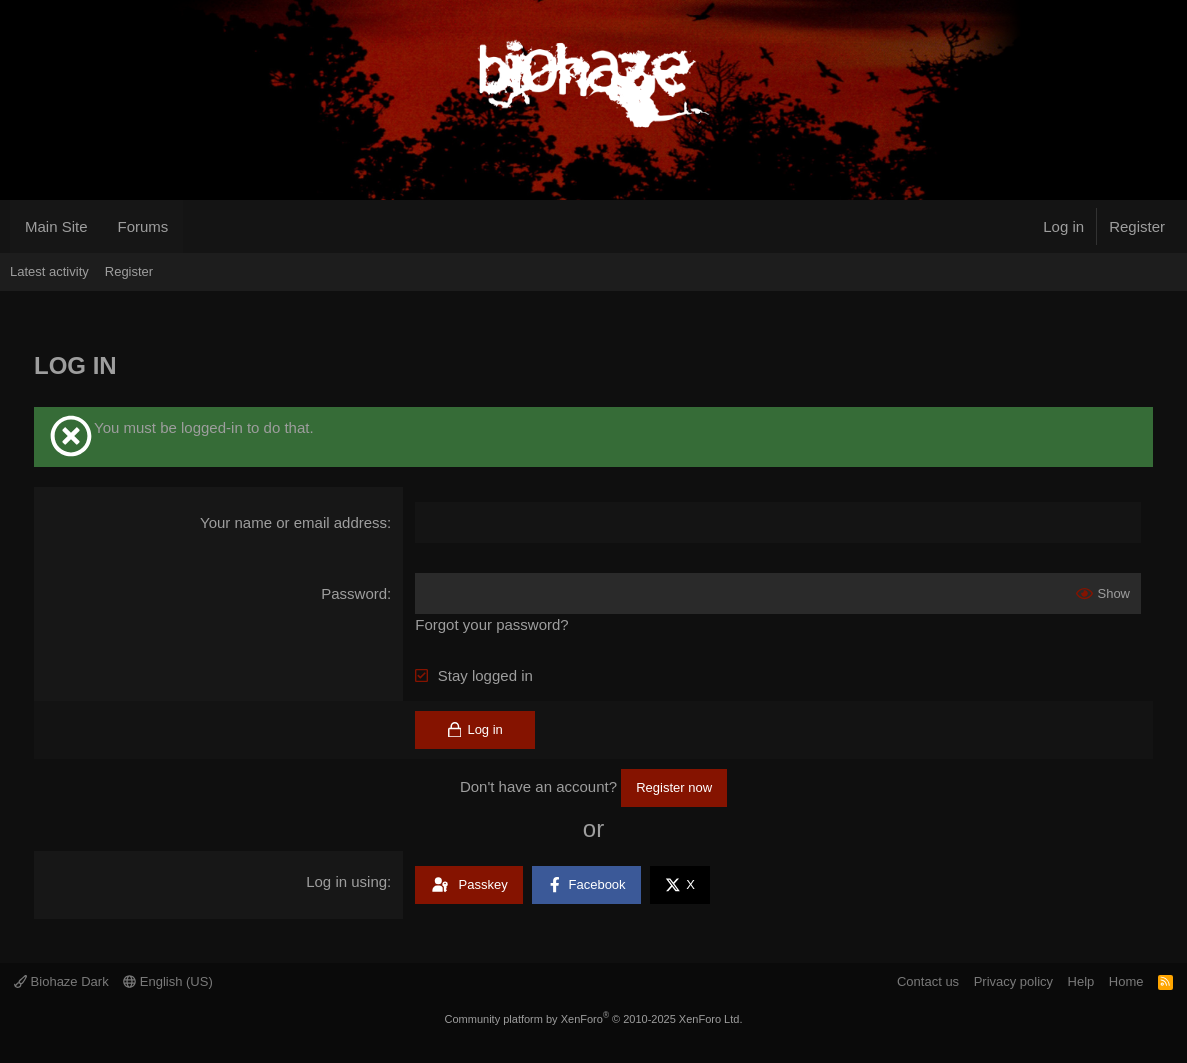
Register (129, 271)
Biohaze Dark (61, 981)
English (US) (168, 981)
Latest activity (49, 271)
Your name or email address (293, 522)
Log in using (346, 881)
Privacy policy (1013, 981)
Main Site (56, 226)
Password (354, 593)
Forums (143, 226)
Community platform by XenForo (594, 1019)
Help (1081, 981)
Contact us (928, 981)
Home (1126, 981)
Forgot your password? (491, 624)
